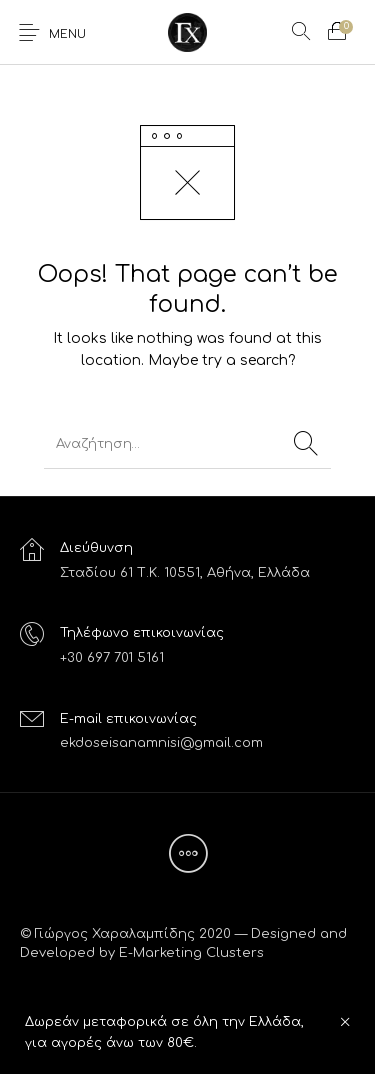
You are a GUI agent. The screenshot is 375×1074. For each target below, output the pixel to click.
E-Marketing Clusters (191, 953)
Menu (67, 34)
